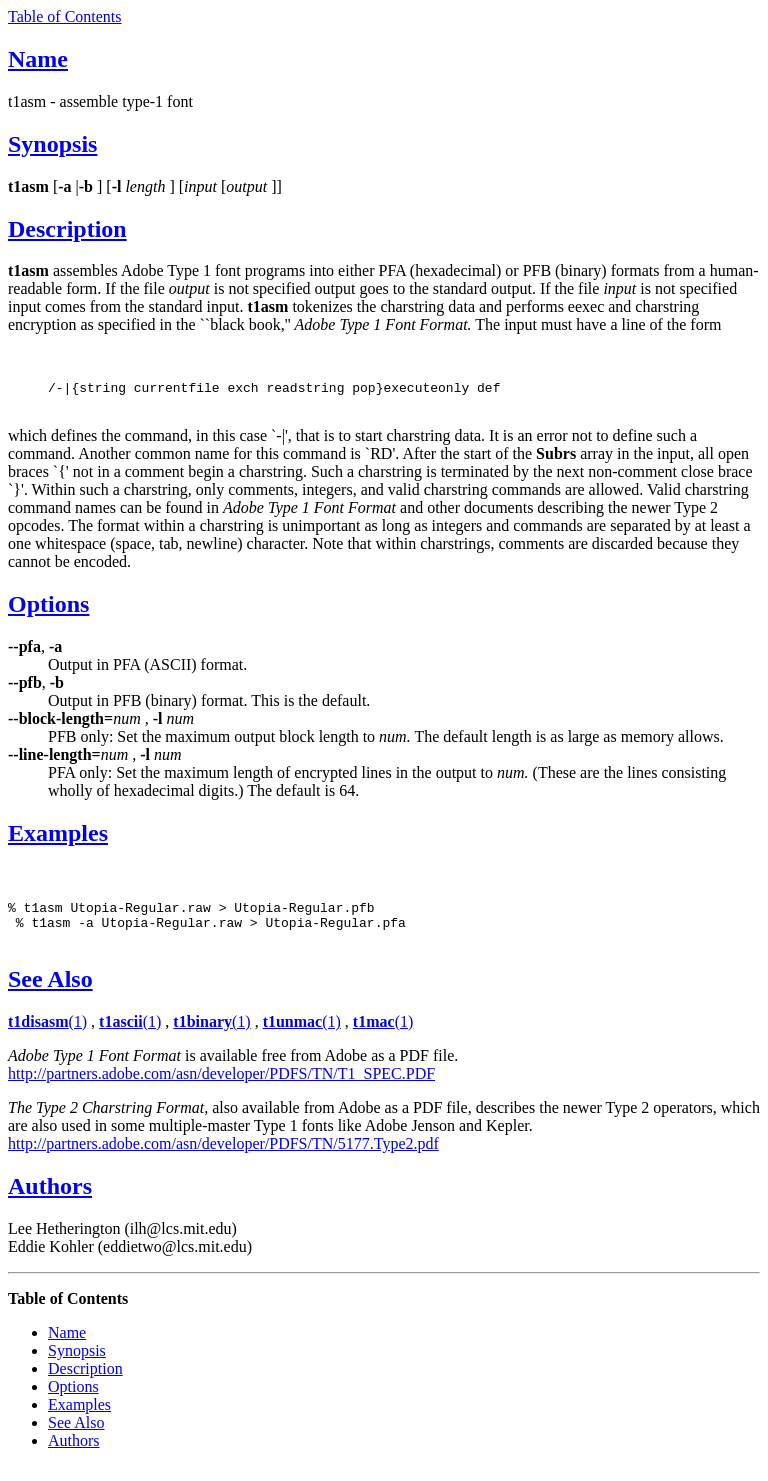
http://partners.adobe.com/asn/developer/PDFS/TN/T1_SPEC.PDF (221, 1088)
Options (48, 610)
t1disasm (38, 1036)
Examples (58, 839)
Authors (50, 1201)
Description (67, 229)
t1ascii (121, 1036)
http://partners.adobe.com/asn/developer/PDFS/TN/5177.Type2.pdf (223, 1158)
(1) (77, 1036)
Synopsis (52, 144)
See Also (50, 994)
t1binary (202, 1036)
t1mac (374, 1036)
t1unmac (293, 1036)
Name (38, 59)
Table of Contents (65, 16)
